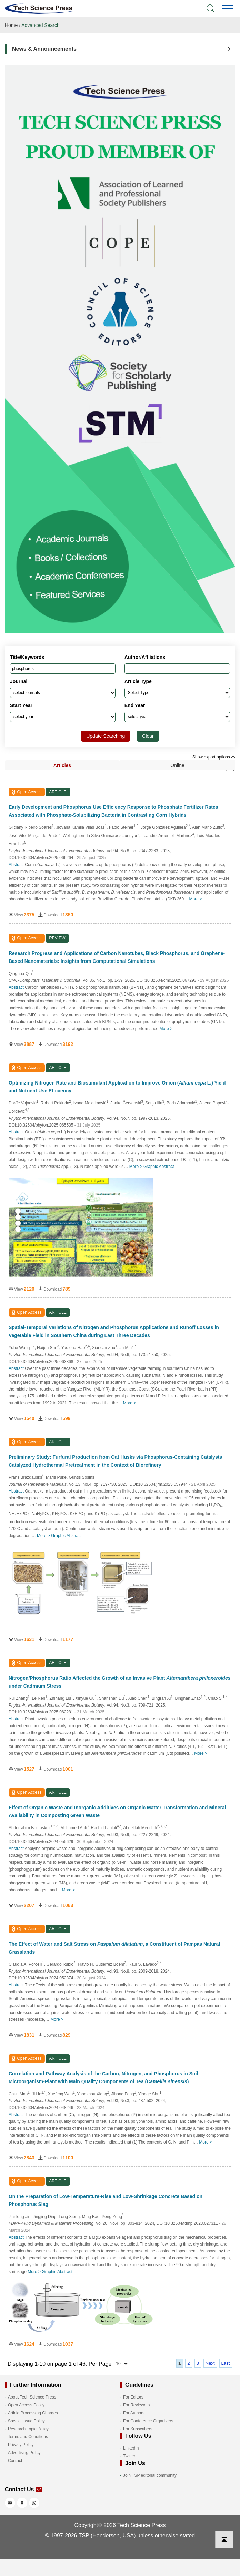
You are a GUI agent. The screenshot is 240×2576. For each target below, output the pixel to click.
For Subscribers (137, 2428)
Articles (62, 765)
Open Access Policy (26, 2405)
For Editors (133, 2397)
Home (11, 25)
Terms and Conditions (28, 2436)
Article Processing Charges (33, 2413)
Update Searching (105, 736)
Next (210, 2363)
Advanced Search (40, 25)
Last (225, 2363)
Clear (147, 736)
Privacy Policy (21, 2444)
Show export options (213, 757)
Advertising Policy (24, 2452)
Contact (15, 2460)
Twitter (129, 2456)
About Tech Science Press (32, 2397)
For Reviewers (136, 2405)
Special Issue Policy (26, 2421)
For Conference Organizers (148, 2421)
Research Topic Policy (28, 2428)
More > (195, 899)
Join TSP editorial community (150, 2475)
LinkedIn (131, 2448)
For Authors (133, 2413)
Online (177, 765)
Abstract (16, 864)
